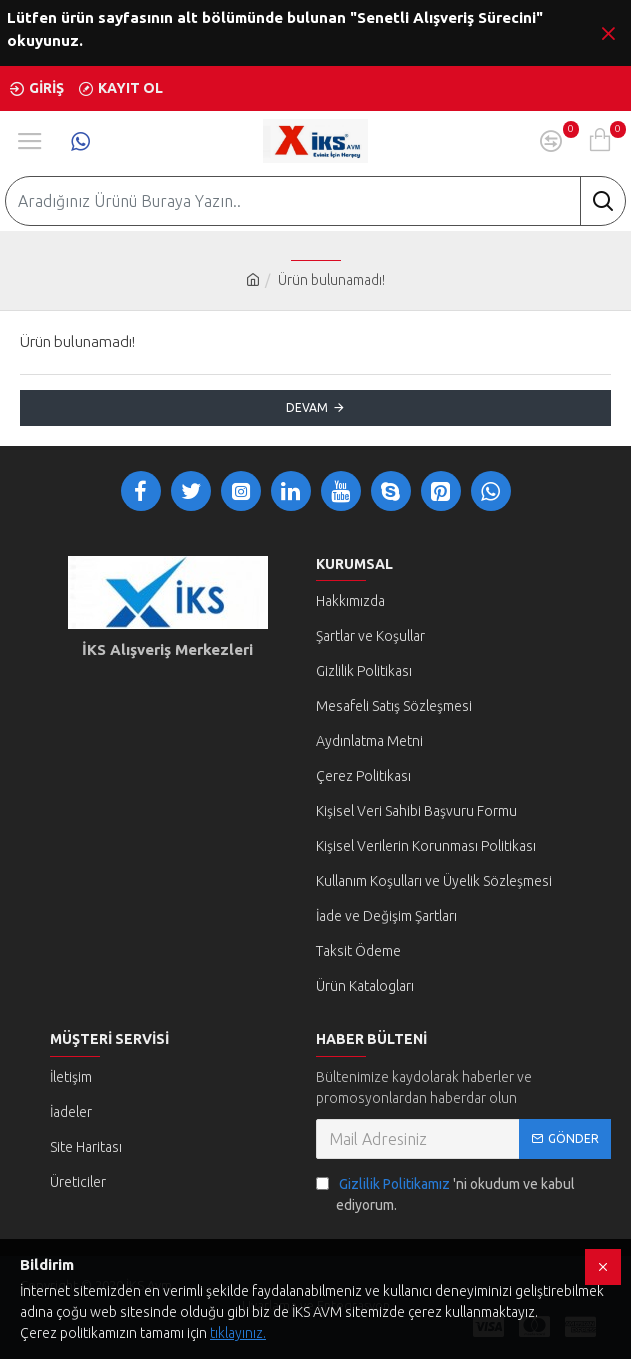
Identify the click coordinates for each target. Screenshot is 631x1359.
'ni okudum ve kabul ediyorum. (445, 1193)
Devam (307, 407)
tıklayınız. (238, 1333)
